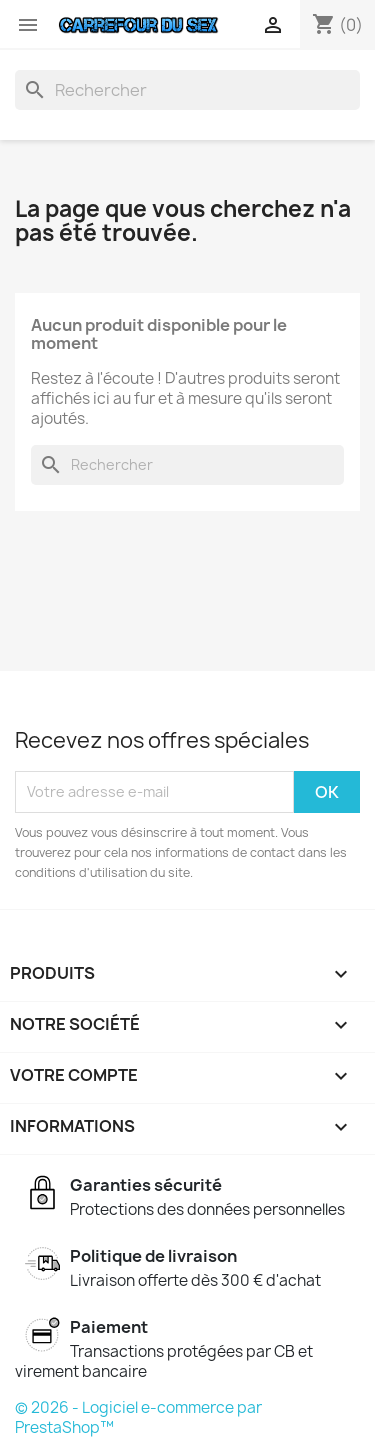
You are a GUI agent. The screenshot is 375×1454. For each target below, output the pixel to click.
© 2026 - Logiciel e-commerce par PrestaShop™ (138, 1417)
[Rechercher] (187, 90)
